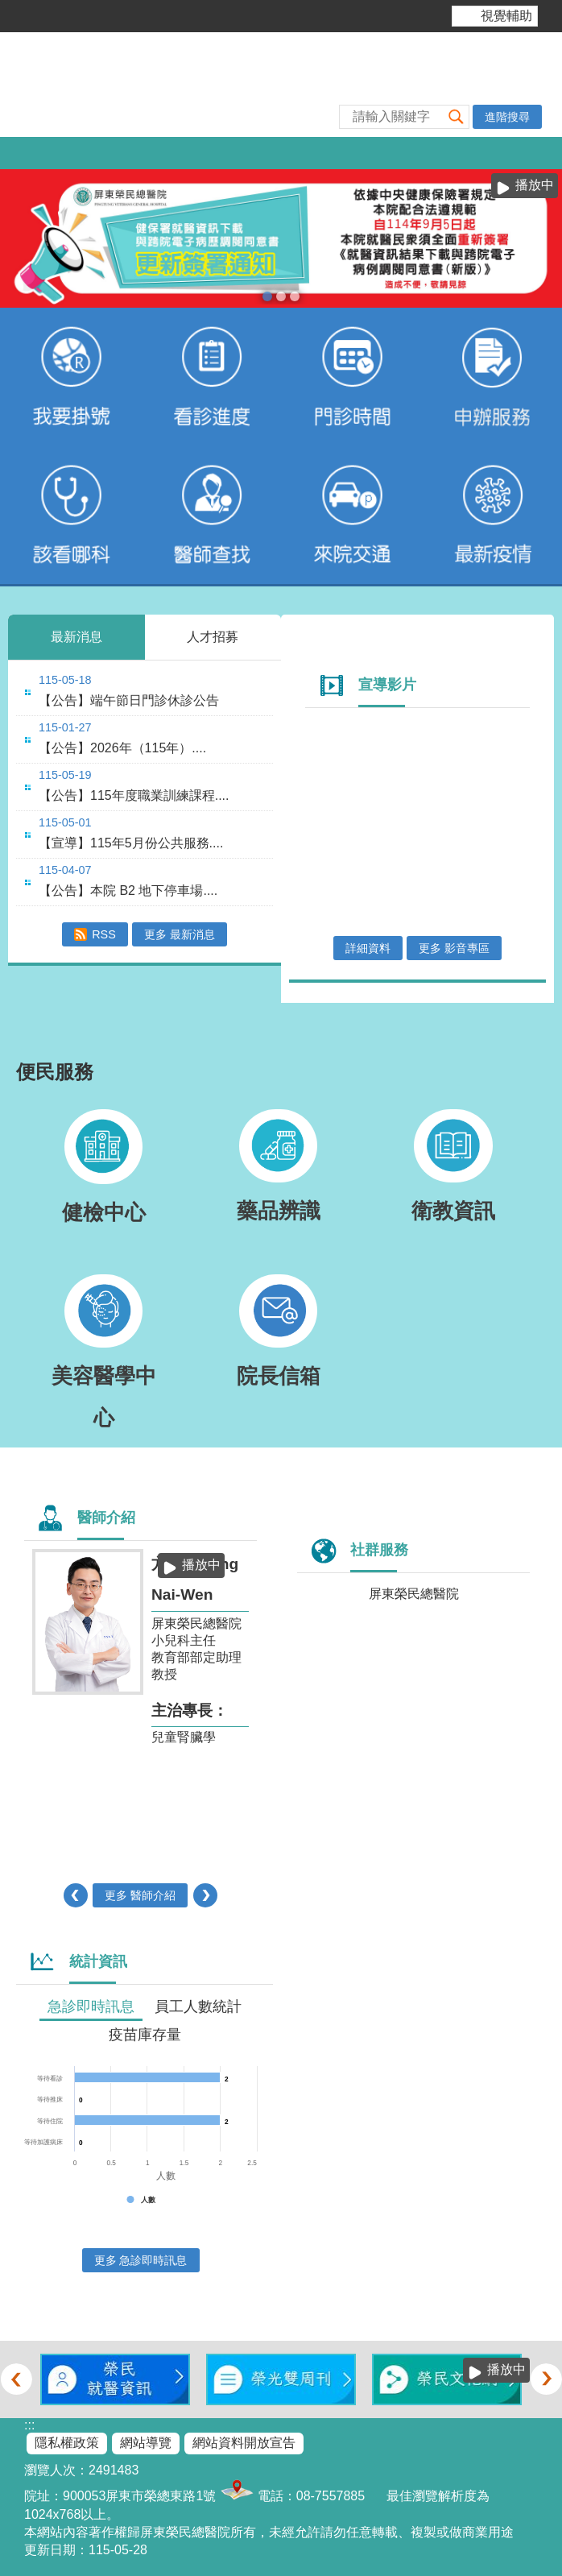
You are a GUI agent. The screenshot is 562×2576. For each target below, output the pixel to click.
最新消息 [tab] (76, 637)
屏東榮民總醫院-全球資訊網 (281, 84)
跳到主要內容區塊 (8, 8)
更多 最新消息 (179, 934)
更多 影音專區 (454, 948)
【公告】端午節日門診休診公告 (129, 700)
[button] (456, 116)
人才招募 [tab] (212, 637)
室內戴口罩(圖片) (295, 296)
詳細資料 (368, 948)
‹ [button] (75, 1895)
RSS (104, 934)
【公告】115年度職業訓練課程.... (134, 795)
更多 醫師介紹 (140, 1895)
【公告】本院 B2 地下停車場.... (128, 890)
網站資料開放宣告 (243, 2443)
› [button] (206, 1895)
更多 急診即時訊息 (141, 2260)
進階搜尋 (507, 116)
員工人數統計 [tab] (198, 2006)
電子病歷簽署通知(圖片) (267, 296)
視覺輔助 (506, 16)
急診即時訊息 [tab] (91, 2006)
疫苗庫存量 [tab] (145, 2035)
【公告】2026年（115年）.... (122, 748)
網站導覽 (145, 2443)
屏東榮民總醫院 (414, 1594)
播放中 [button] (534, 185)
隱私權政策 (67, 2443)
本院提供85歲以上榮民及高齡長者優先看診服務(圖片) (281, 296)
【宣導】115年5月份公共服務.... (131, 843)
